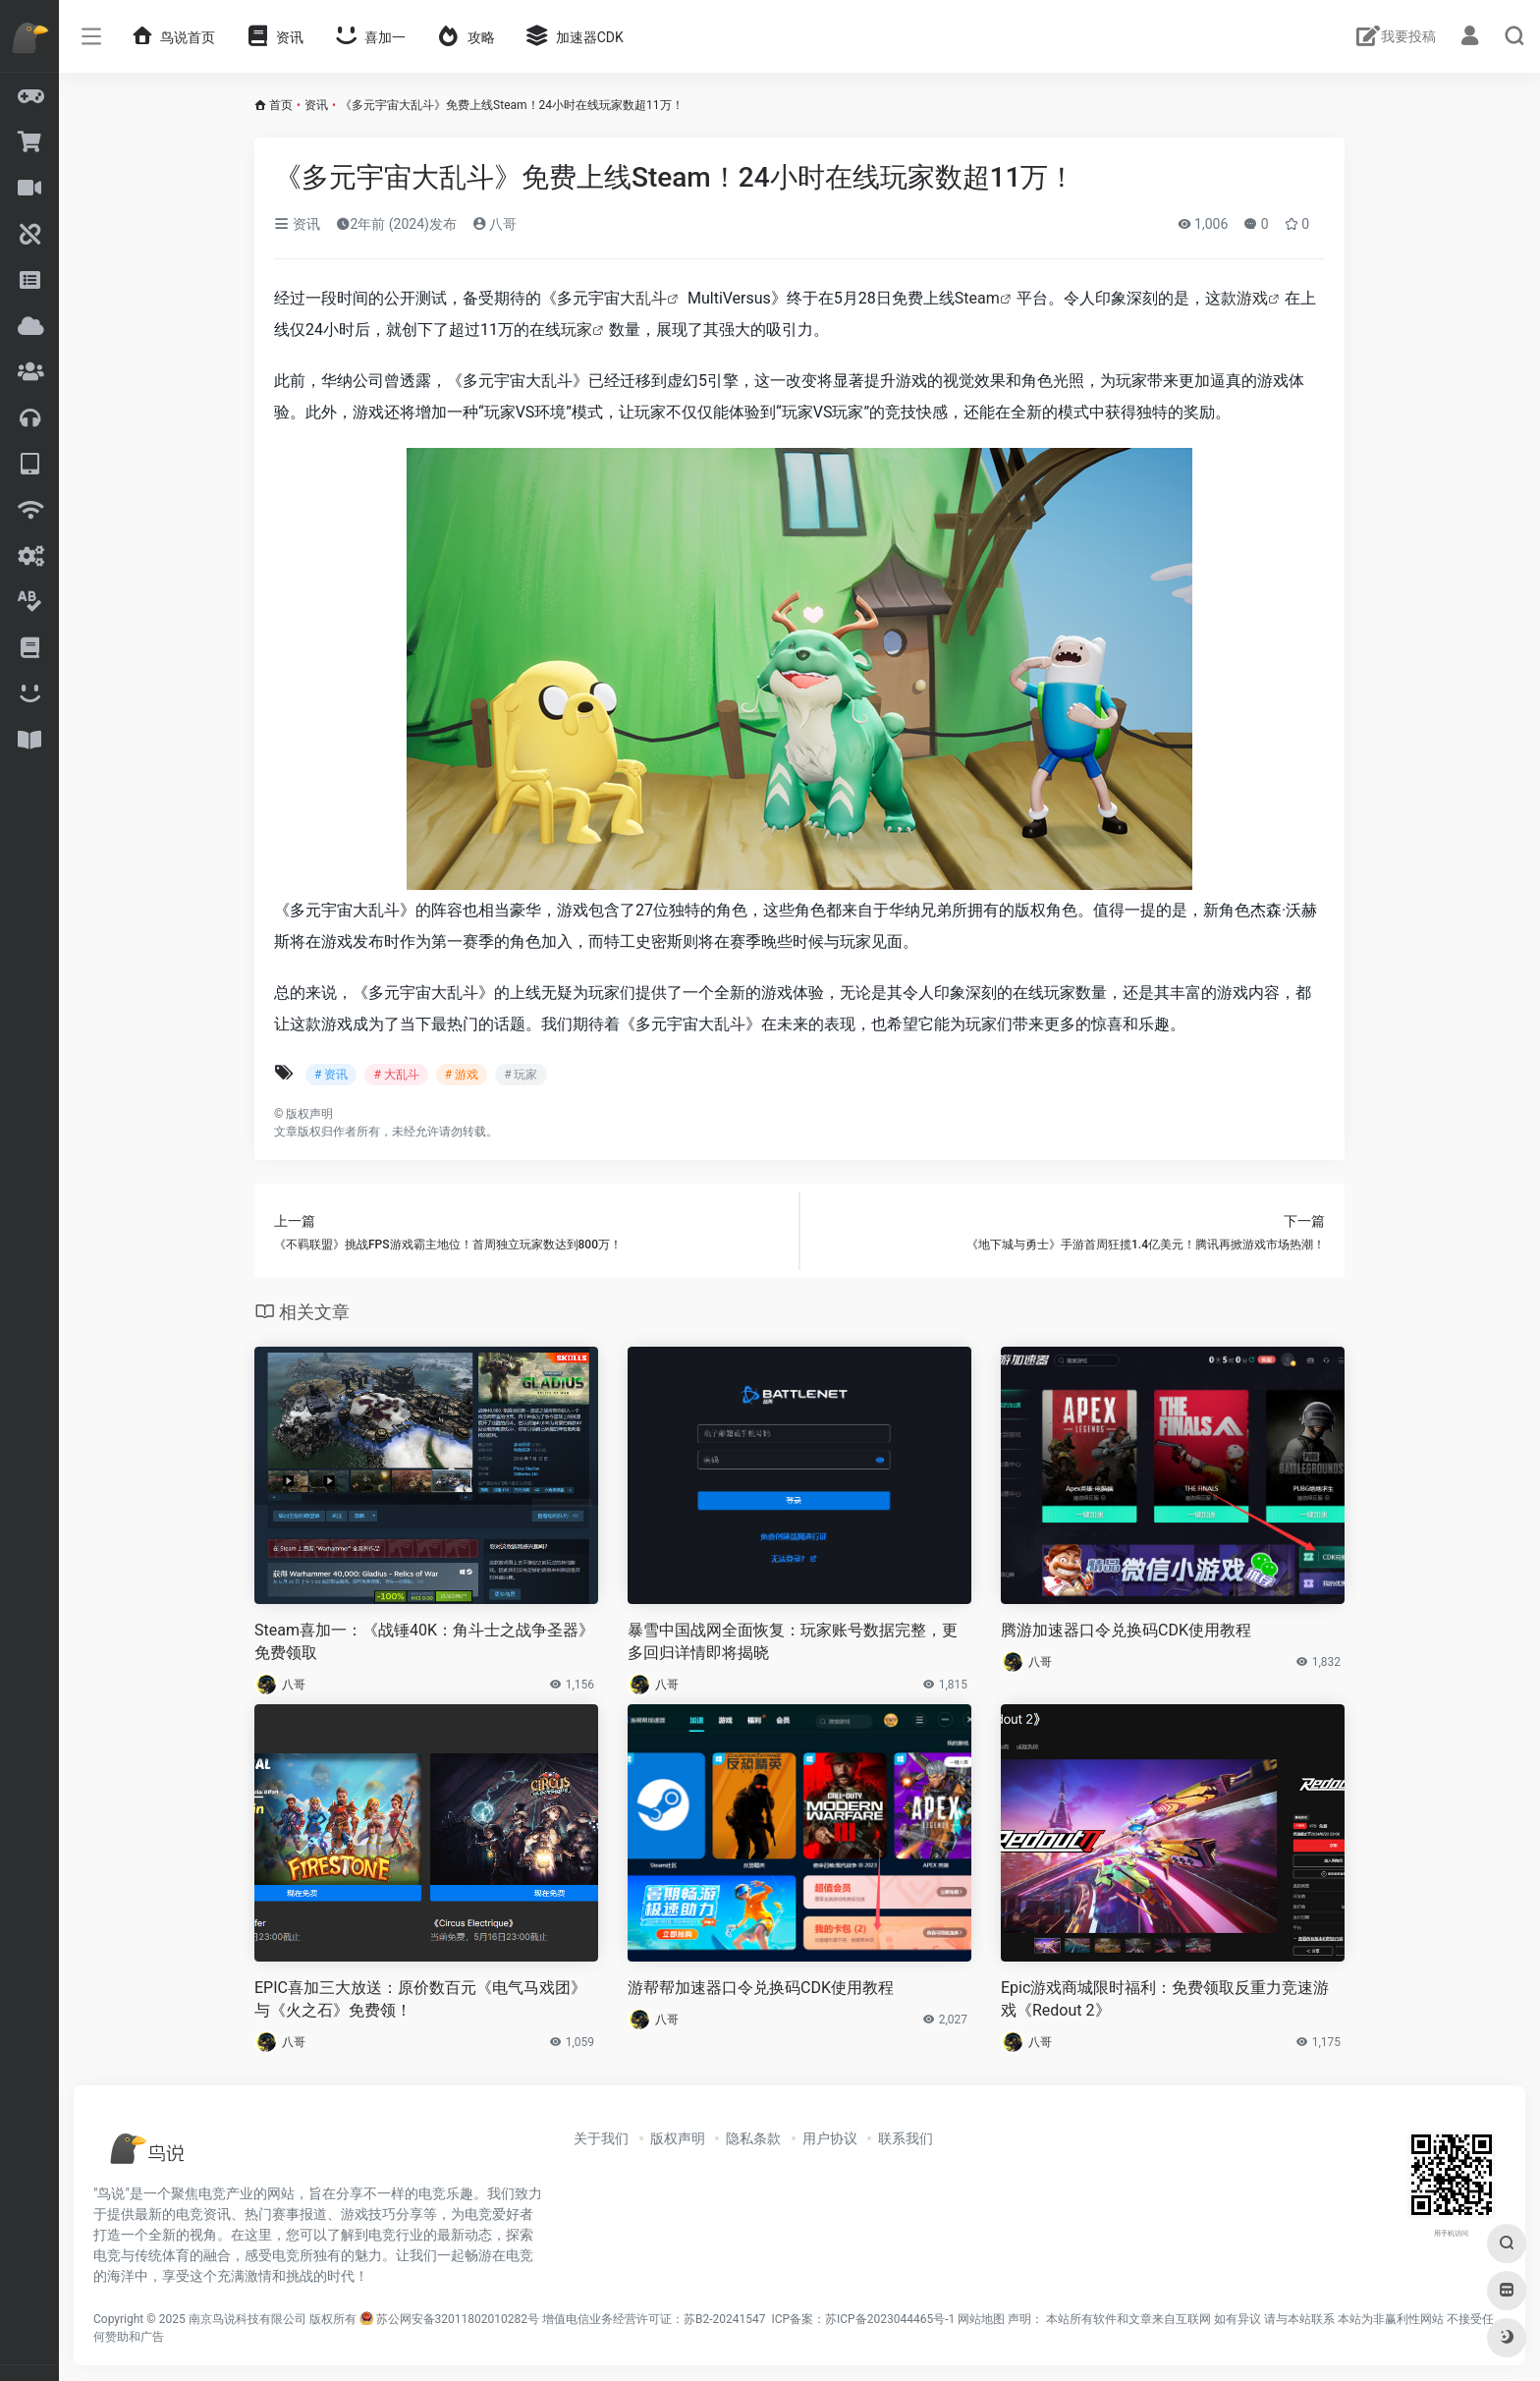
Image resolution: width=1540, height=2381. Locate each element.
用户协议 (829, 2138)
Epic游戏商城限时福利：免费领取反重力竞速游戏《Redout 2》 (1165, 1999)
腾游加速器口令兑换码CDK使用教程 (1126, 1630)
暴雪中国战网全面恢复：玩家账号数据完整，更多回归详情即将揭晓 (793, 1641)
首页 (281, 105)
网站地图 (981, 2319)
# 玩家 (520, 1074)
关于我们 (601, 2138)
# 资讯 (331, 1074)
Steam (977, 298)
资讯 (316, 105)
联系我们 (905, 2138)
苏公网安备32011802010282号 (457, 2319)
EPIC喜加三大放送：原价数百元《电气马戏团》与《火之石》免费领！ (420, 1999)
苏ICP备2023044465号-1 (890, 2319)
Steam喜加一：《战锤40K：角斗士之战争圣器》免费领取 (424, 1641)
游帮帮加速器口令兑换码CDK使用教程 (761, 1987)
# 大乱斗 (395, 1074)
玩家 (576, 329)
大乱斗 (643, 298)
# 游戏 (461, 1074)
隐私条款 (753, 2138)
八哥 (494, 224)
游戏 (1252, 298)
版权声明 (677, 2138)
